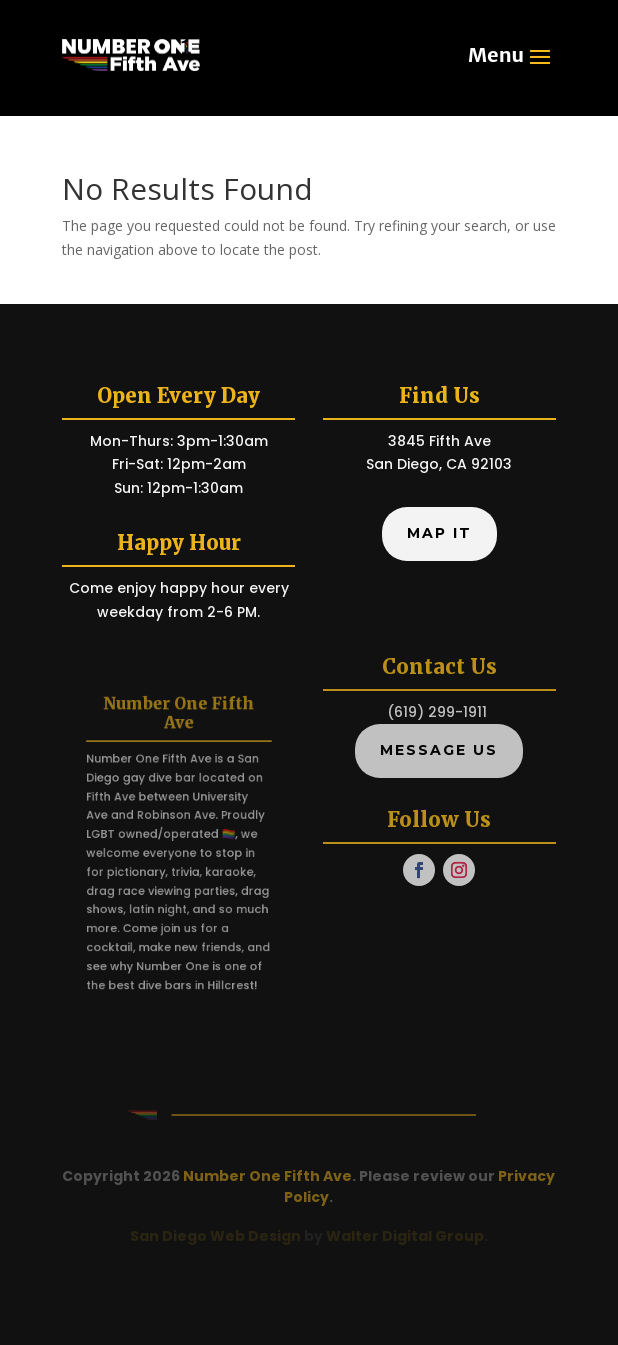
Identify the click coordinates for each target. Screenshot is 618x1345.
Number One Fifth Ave (267, 1176)
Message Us (439, 750)
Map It (439, 533)
